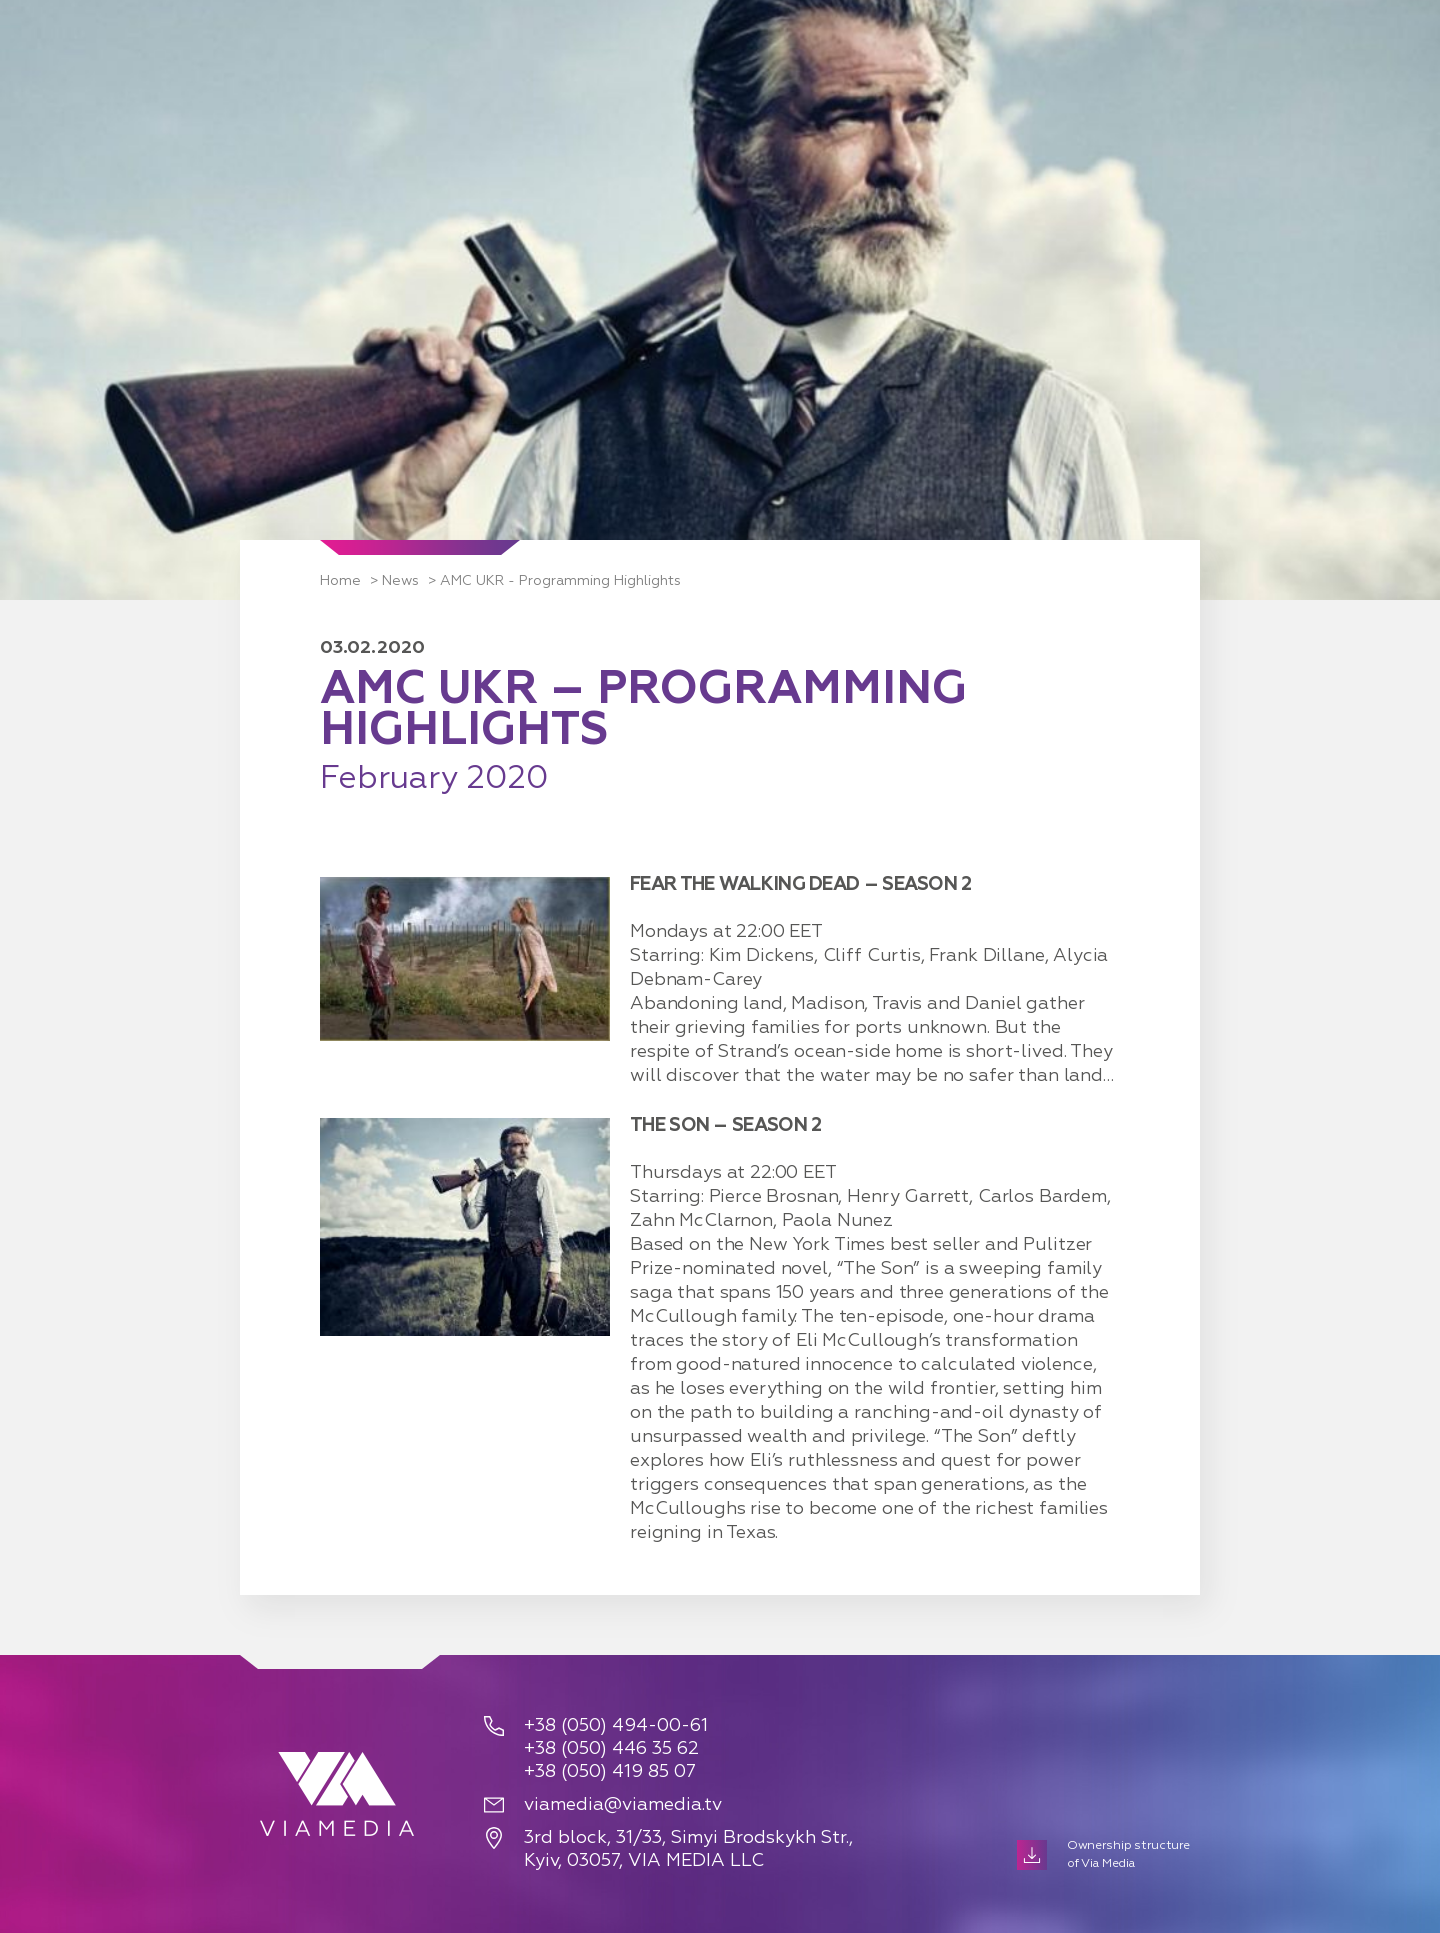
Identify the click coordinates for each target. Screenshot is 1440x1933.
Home (340, 581)
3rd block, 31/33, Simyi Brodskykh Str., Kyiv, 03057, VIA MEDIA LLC (688, 1849)
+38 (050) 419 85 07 (610, 1772)
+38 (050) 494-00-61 (616, 1726)
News (400, 581)
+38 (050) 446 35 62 (611, 1749)
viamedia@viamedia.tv (623, 1805)
